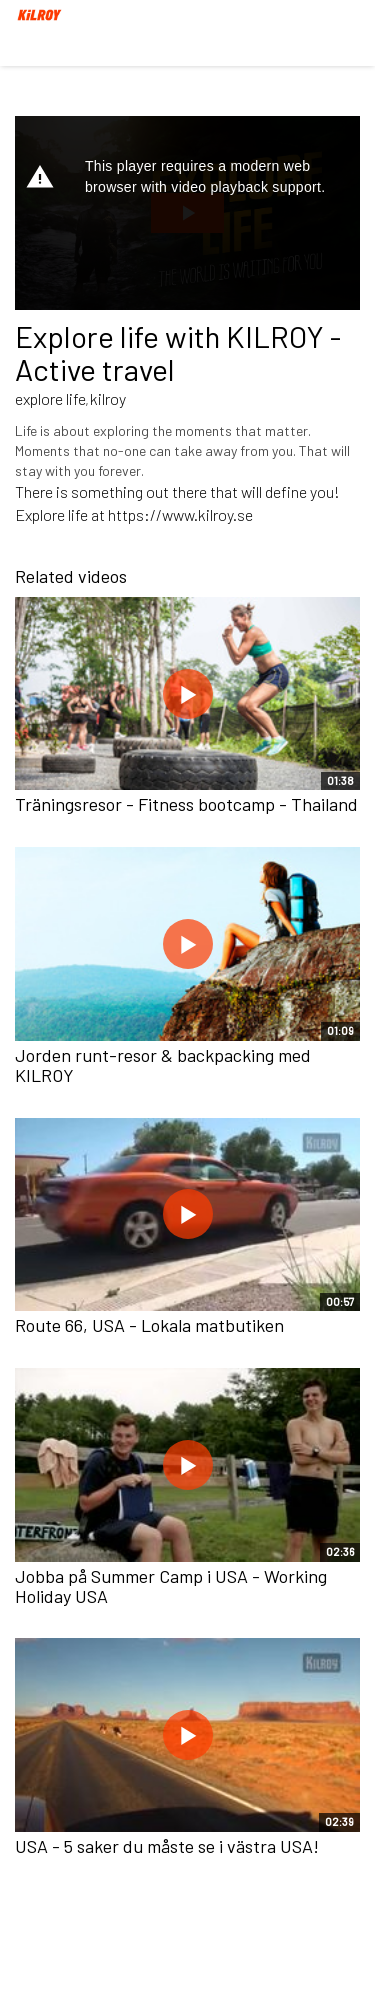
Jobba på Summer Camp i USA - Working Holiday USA (171, 1586)
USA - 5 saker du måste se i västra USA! (167, 1846)
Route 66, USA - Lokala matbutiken (149, 1325)
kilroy (108, 398)
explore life (50, 398)
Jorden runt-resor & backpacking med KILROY (163, 1065)
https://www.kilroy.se (180, 514)
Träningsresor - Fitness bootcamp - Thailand (186, 804)
